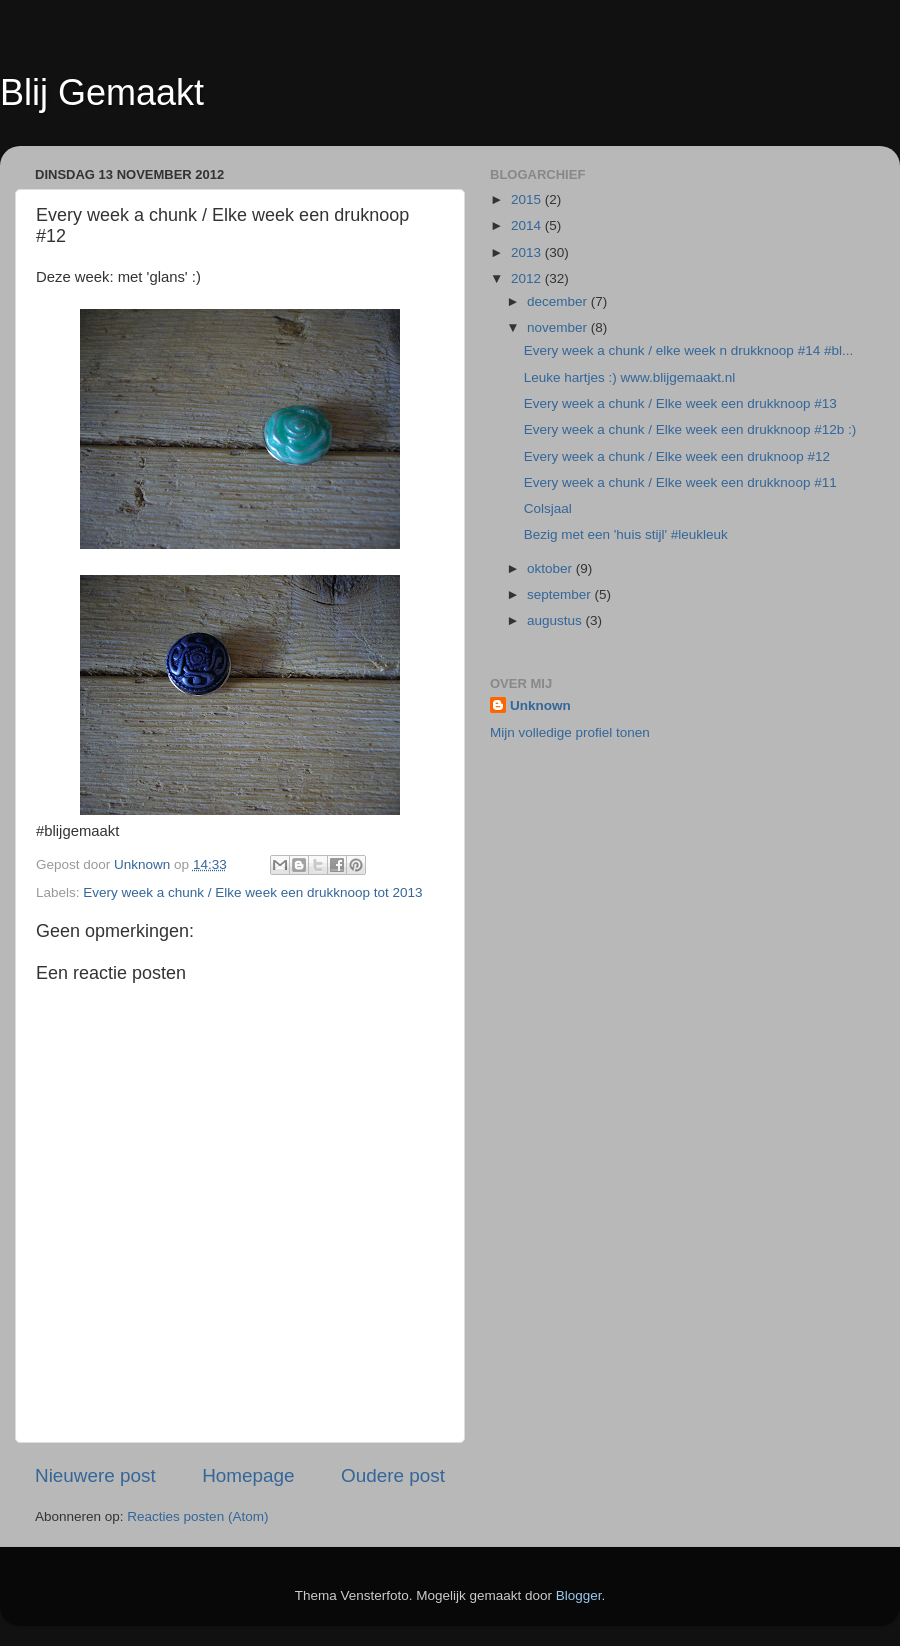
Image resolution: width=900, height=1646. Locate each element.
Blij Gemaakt (102, 92)
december (559, 301)
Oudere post (393, 1475)
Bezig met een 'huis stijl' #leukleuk (626, 534)
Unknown (540, 705)
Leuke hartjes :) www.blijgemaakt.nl (630, 377)
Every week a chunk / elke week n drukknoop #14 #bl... (688, 350)
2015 (528, 199)
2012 (528, 278)
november (559, 327)
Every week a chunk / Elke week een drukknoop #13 (680, 403)
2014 (528, 225)
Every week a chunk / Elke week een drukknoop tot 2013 (252, 892)
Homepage (248, 1475)
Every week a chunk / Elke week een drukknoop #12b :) (690, 429)
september (561, 594)
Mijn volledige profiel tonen (570, 732)
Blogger (579, 1595)
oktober (551, 568)
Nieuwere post (95, 1475)
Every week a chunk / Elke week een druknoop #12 (677, 456)
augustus (556, 620)
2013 (528, 252)
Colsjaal (548, 508)
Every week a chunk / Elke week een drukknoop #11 (680, 482)
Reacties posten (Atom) (197, 1516)
